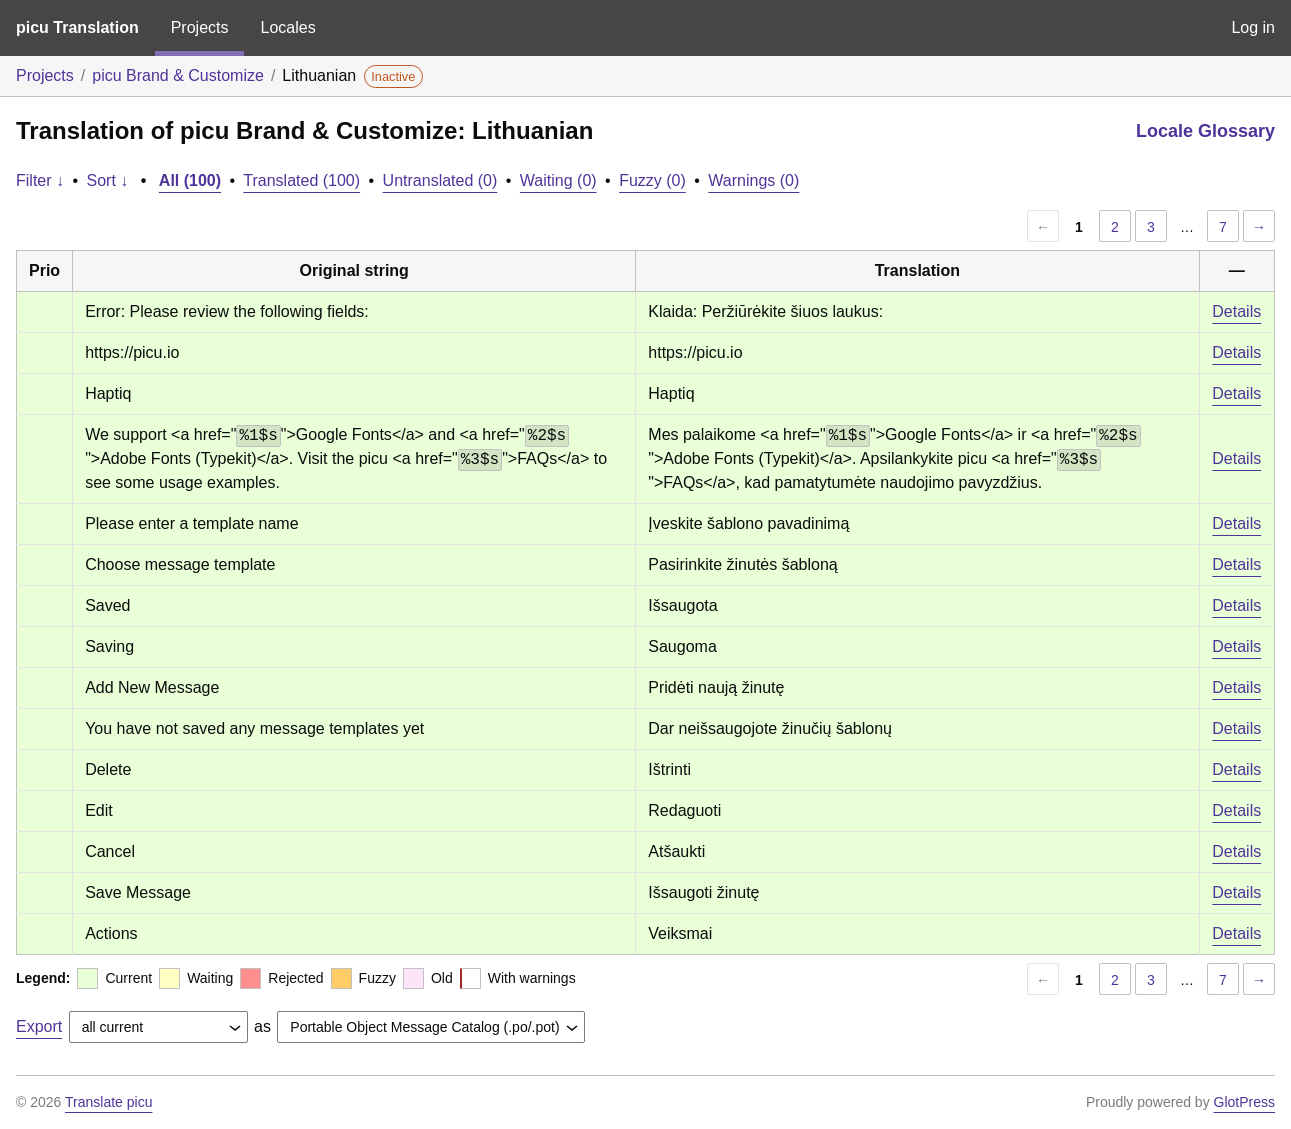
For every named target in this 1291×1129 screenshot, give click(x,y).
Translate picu (108, 1102)
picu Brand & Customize (178, 75)
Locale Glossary (1205, 131)
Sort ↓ (108, 180)
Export (39, 1026)
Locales (287, 27)
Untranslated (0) (440, 180)
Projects (200, 27)
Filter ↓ (40, 180)
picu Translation (77, 27)
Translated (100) (301, 180)
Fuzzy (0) (652, 180)
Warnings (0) (753, 180)
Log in (1253, 27)
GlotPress (1244, 1102)
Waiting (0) (558, 180)
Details (1236, 311)
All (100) (190, 180)
